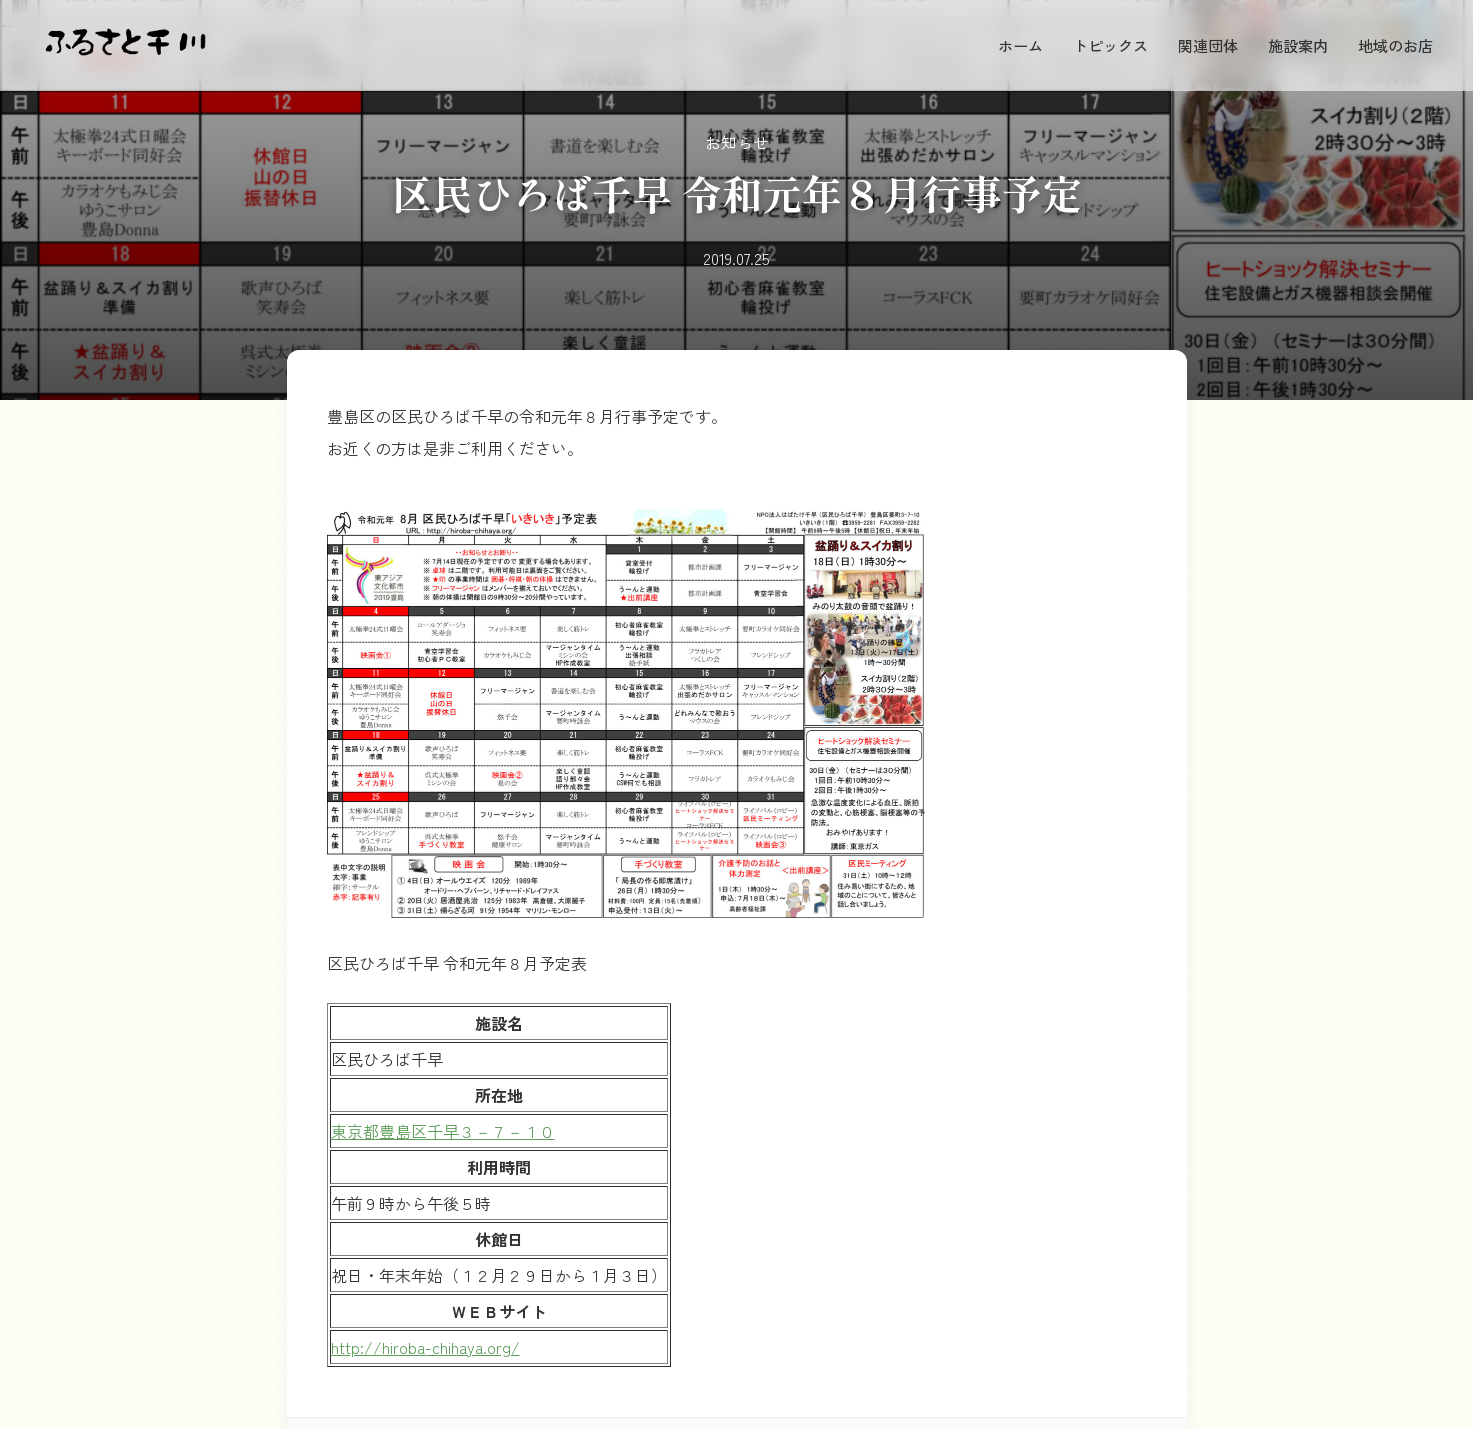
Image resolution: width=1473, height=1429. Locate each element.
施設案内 (1298, 45)
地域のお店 (1395, 45)
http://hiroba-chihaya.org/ (425, 1347)
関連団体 (1208, 45)
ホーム (1020, 45)
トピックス (1110, 45)
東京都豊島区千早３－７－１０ (443, 1131)
